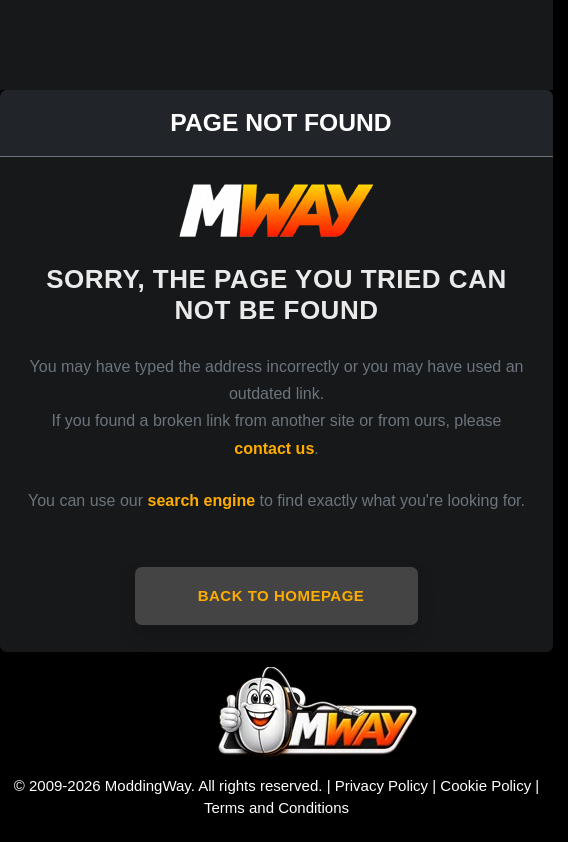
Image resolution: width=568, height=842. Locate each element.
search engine (202, 500)
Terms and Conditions (276, 807)
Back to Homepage (281, 595)
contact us (274, 448)
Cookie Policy (485, 785)
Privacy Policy (381, 785)
